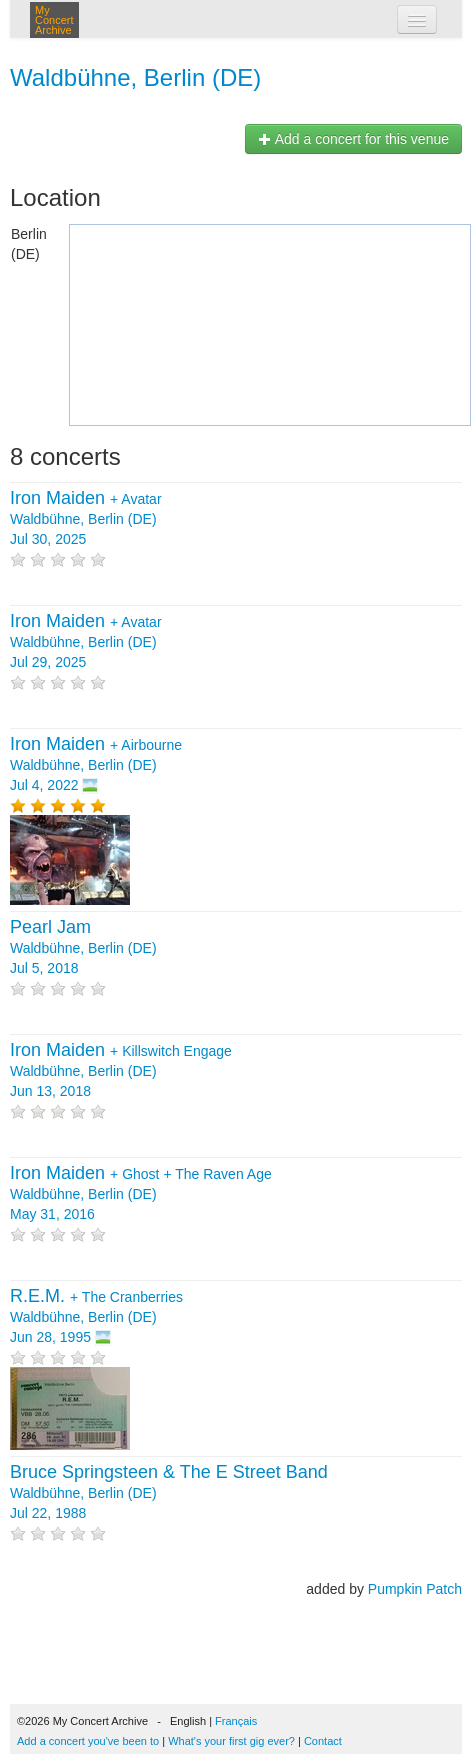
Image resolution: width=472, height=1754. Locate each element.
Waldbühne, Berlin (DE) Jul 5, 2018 (83, 948)
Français (236, 1721)
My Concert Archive (54, 20)
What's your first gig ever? (231, 1741)
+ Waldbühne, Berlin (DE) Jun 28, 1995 (96, 1317)
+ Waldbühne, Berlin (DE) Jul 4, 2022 (96, 765)
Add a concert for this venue (353, 139)
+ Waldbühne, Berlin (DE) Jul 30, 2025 (86, 519)
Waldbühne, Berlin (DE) (135, 77)
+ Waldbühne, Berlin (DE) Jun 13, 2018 (121, 1071)
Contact (323, 1741)
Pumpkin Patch (415, 1589)
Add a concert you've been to (88, 1741)
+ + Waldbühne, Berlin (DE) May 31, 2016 (141, 1194)
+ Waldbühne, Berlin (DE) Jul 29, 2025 (86, 642)
